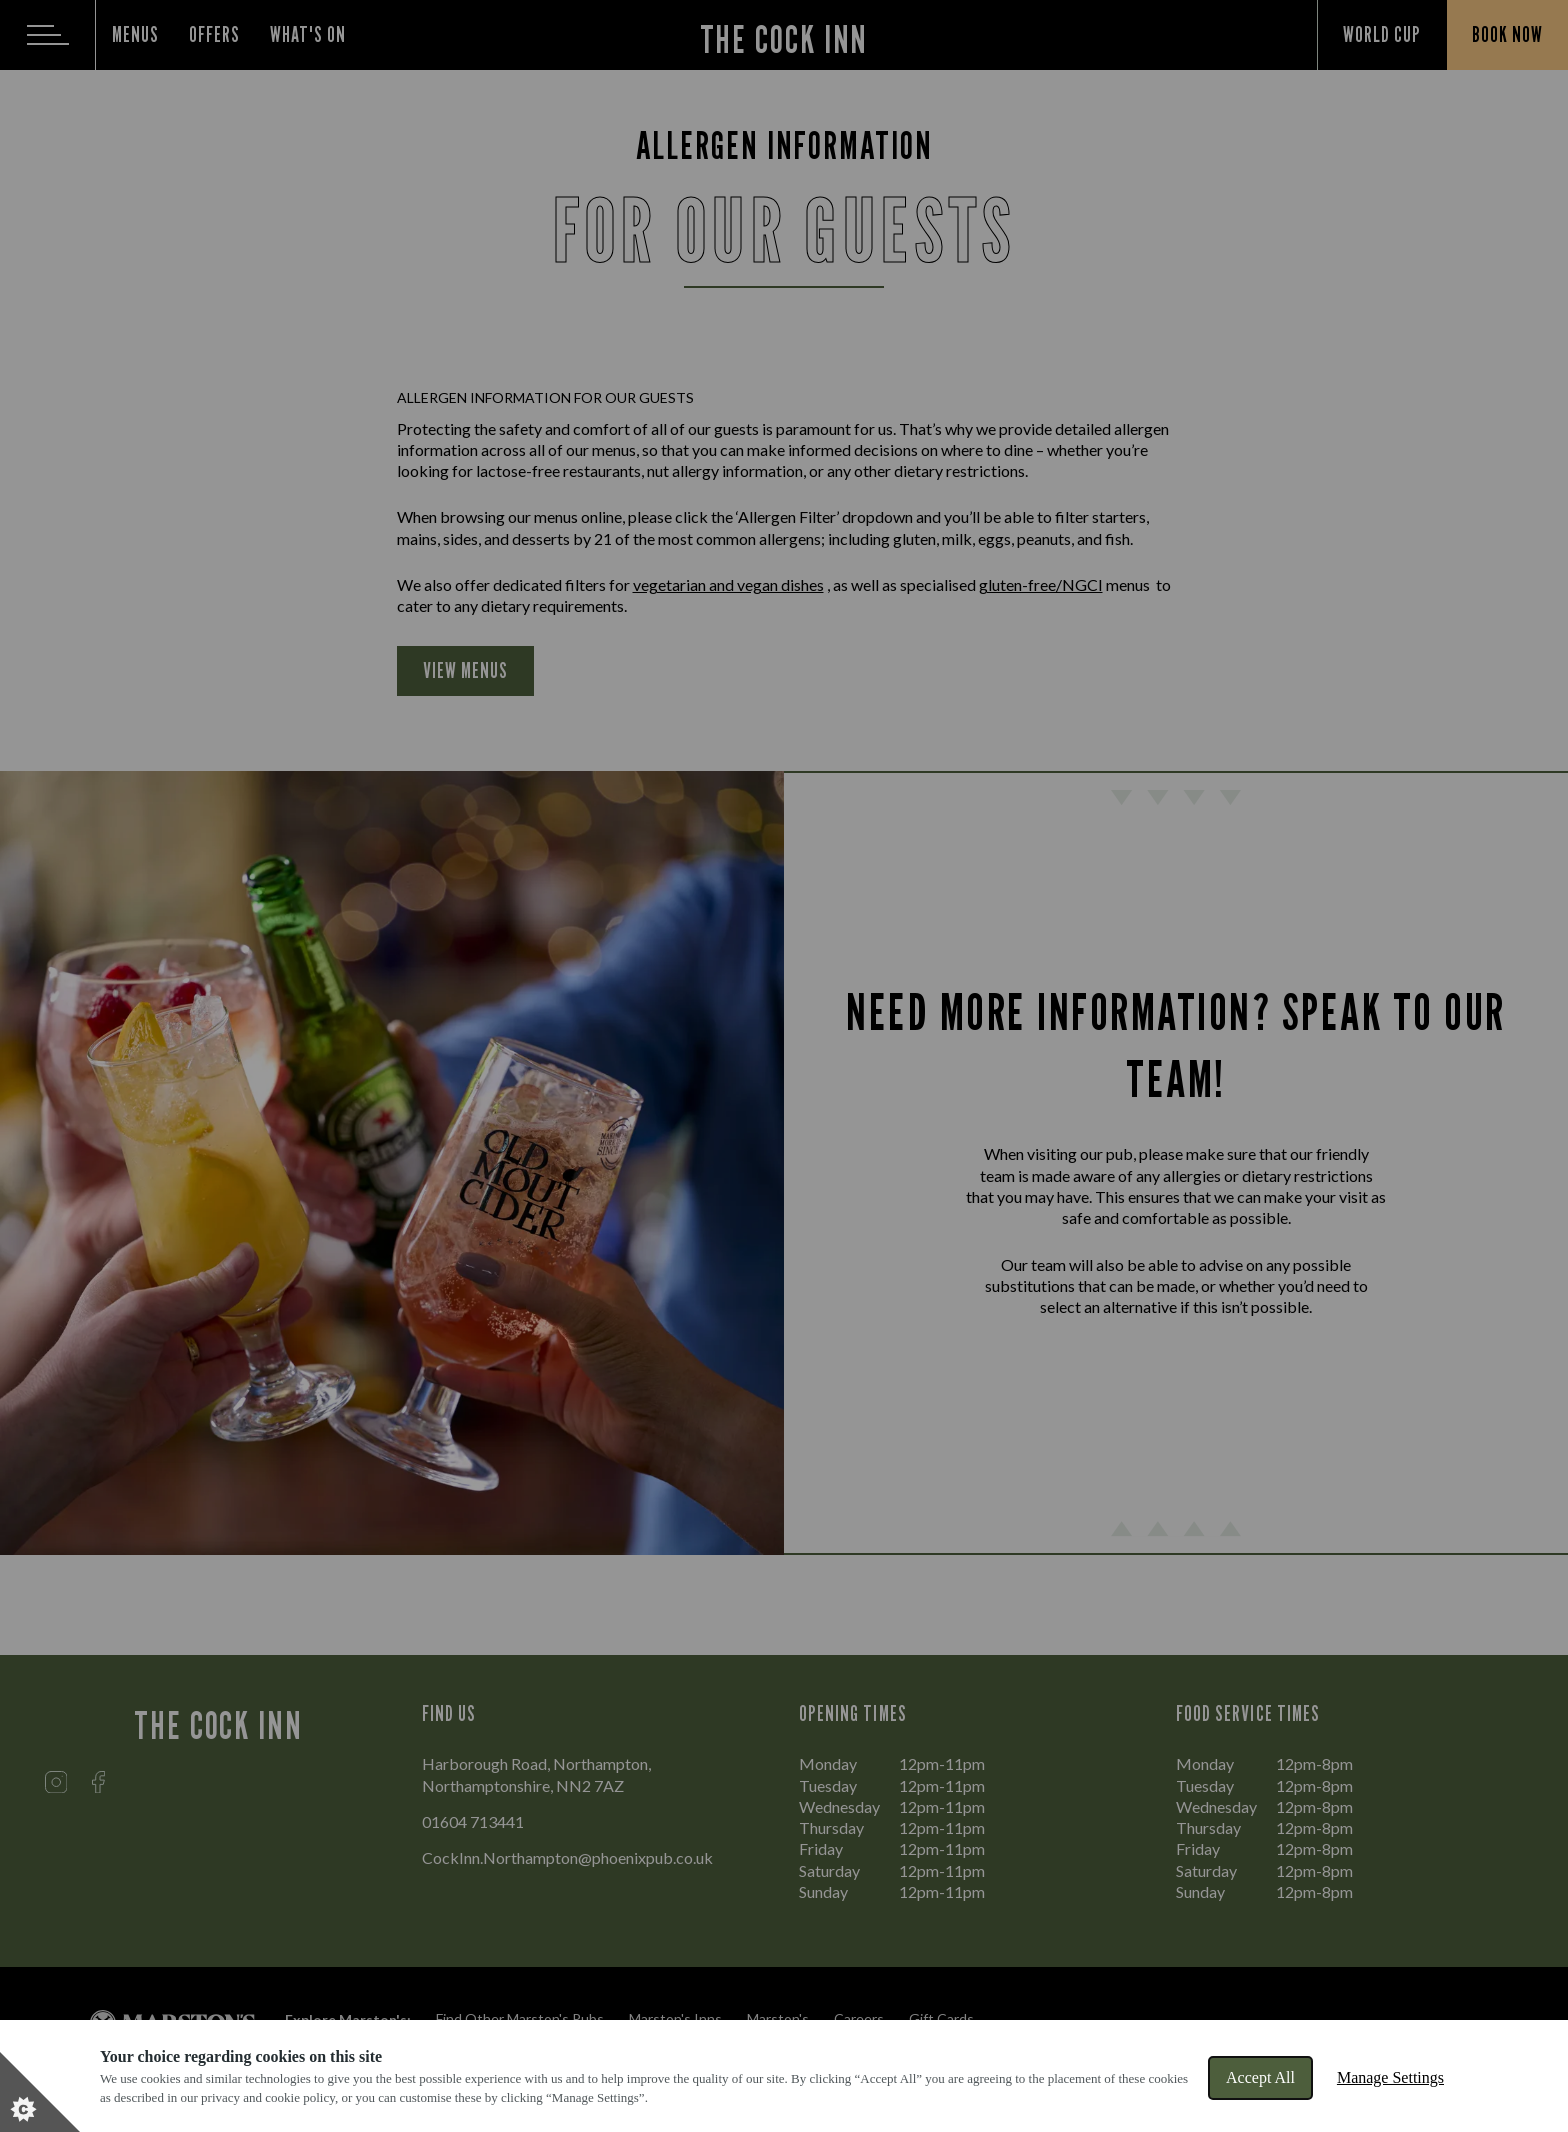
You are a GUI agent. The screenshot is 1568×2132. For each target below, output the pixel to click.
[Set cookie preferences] (40, 2092)
